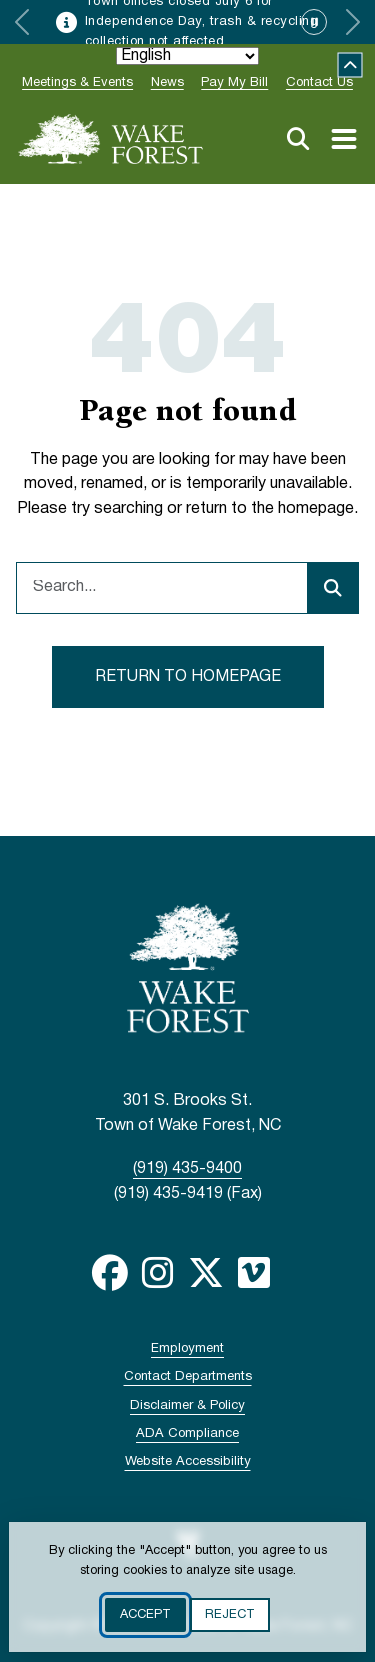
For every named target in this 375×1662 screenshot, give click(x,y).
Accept (145, 1615)
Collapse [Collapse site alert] (350, 65)
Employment (187, 1349)
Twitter (206, 1273)
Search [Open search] (298, 139)
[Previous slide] (22, 22)
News (167, 83)
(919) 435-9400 (187, 1169)
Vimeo (254, 1273)
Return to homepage (188, 677)
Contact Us (319, 83)
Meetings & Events (77, 83)
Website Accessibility (188, 1462)
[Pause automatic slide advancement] (314, 22)
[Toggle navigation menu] (344, 139)
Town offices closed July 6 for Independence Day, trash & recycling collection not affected (202, 22)
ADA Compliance (187, 1434)
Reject (230, 1615)
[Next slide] (353, 22)
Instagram (158, 1273)
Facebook (110, 1273)
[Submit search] (333, 588)
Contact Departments (188, 1377)
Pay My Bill (234, 83)
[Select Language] (187, 56)
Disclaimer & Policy (187, 1406)
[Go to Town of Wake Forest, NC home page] (111, 139)
